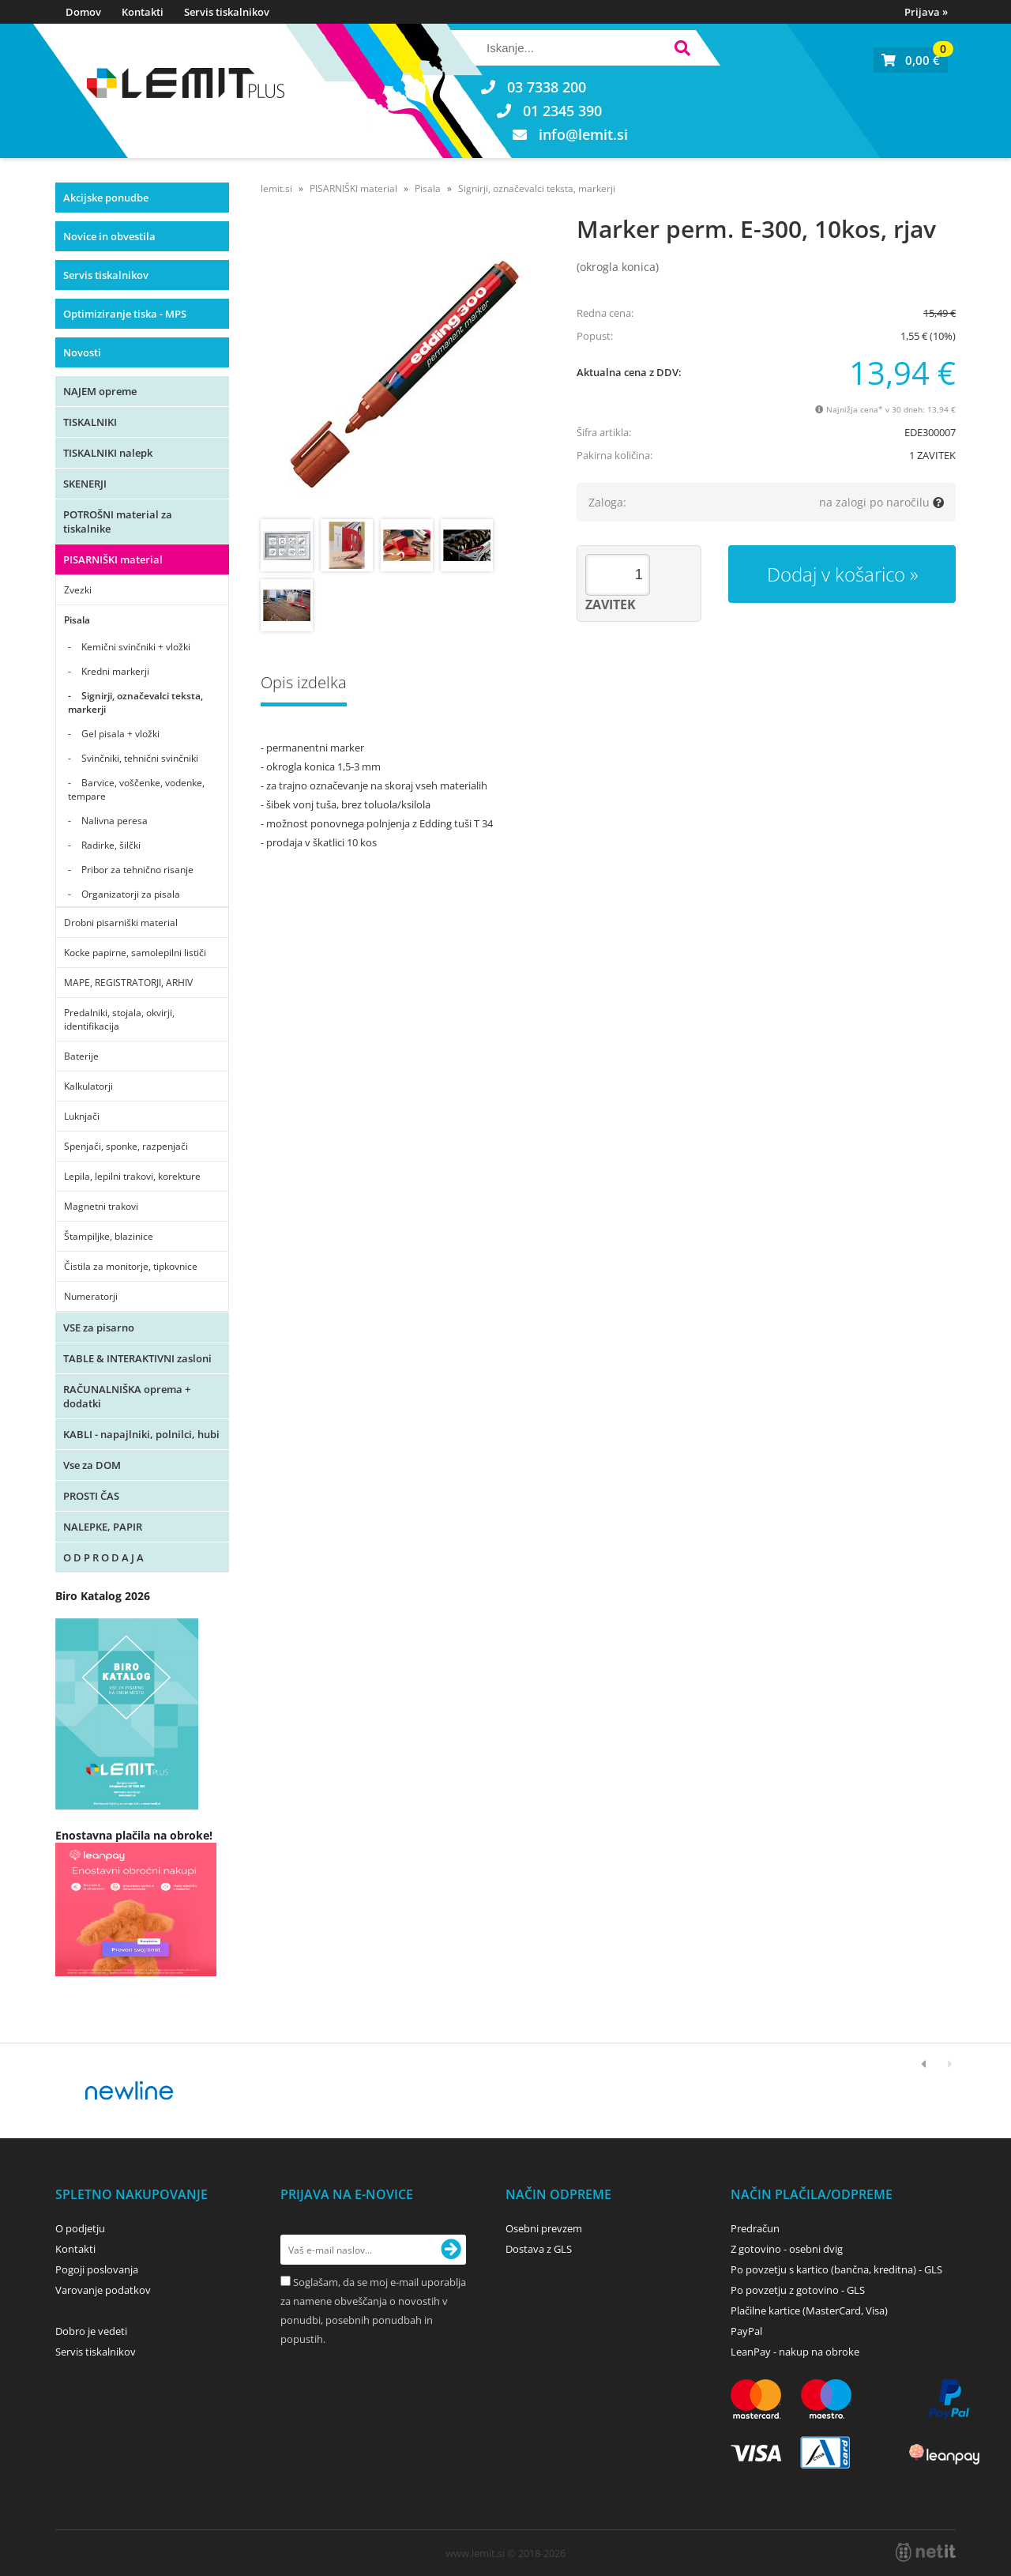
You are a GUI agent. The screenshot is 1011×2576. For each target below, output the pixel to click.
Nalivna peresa (114, 820)
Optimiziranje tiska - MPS (124, 314)
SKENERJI (85, 483)
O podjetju (80, 2228)
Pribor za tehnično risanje (137, 869)
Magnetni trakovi (101, 1206)
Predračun (755, 2228)
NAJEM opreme (100, 391)
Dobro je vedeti (91, 2331)
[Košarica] (911, 60)
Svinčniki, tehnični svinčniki (139, 758)
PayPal (746, 2331)
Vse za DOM (92, 1465)
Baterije (81, 1056)
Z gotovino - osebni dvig (787, 2249)
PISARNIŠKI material (113, 559)
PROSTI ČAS (91, 1496)
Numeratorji (91, 1296)
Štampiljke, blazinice (108, 1236)
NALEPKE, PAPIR (102, 1527)
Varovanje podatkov (103, 2290)
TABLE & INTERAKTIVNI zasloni (137, 1358)
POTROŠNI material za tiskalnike (117, 521)
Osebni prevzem (544, 2228)
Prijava (926, 12)
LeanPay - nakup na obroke (795, 2351)
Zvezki (78, 590)
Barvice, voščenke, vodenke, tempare (136, 789)
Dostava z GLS (539, 2249)
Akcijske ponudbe (105, 197)
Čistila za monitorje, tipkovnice (130, 1266)
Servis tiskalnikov (226, 12)
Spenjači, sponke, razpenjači (126, 1146)
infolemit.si (583, 134)
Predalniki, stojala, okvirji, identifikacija (119, 1019)
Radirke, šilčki (111, 845)
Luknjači (82, 1116)
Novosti (82, 352)
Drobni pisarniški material (121, 922)
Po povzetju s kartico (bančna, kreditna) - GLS (836, 2269)
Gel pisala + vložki (120, 733)
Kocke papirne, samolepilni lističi (135, 952)
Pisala (77, 620)
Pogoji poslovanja (96, 2269)
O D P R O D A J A (103, 1557)
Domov (83, 12)
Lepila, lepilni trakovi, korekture (132, 1176)
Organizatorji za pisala (130, 894)
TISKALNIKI (90, 422)
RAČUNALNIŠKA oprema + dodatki (126, 1396)
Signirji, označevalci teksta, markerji (135, 702)
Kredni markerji (115, 671)
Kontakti (142, 12)
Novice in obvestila (109, 236)
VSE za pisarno (98, 1327)
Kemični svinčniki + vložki (135, 646)
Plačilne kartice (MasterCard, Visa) (809, 2310)
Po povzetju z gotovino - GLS (798, 2290)
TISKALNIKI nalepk (107, 453)
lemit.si (276, 188)
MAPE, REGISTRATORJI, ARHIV (128, 982)
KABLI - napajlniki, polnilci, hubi (141, 1434)
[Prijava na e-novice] (451, 2250)
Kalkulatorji (88, 1086)
